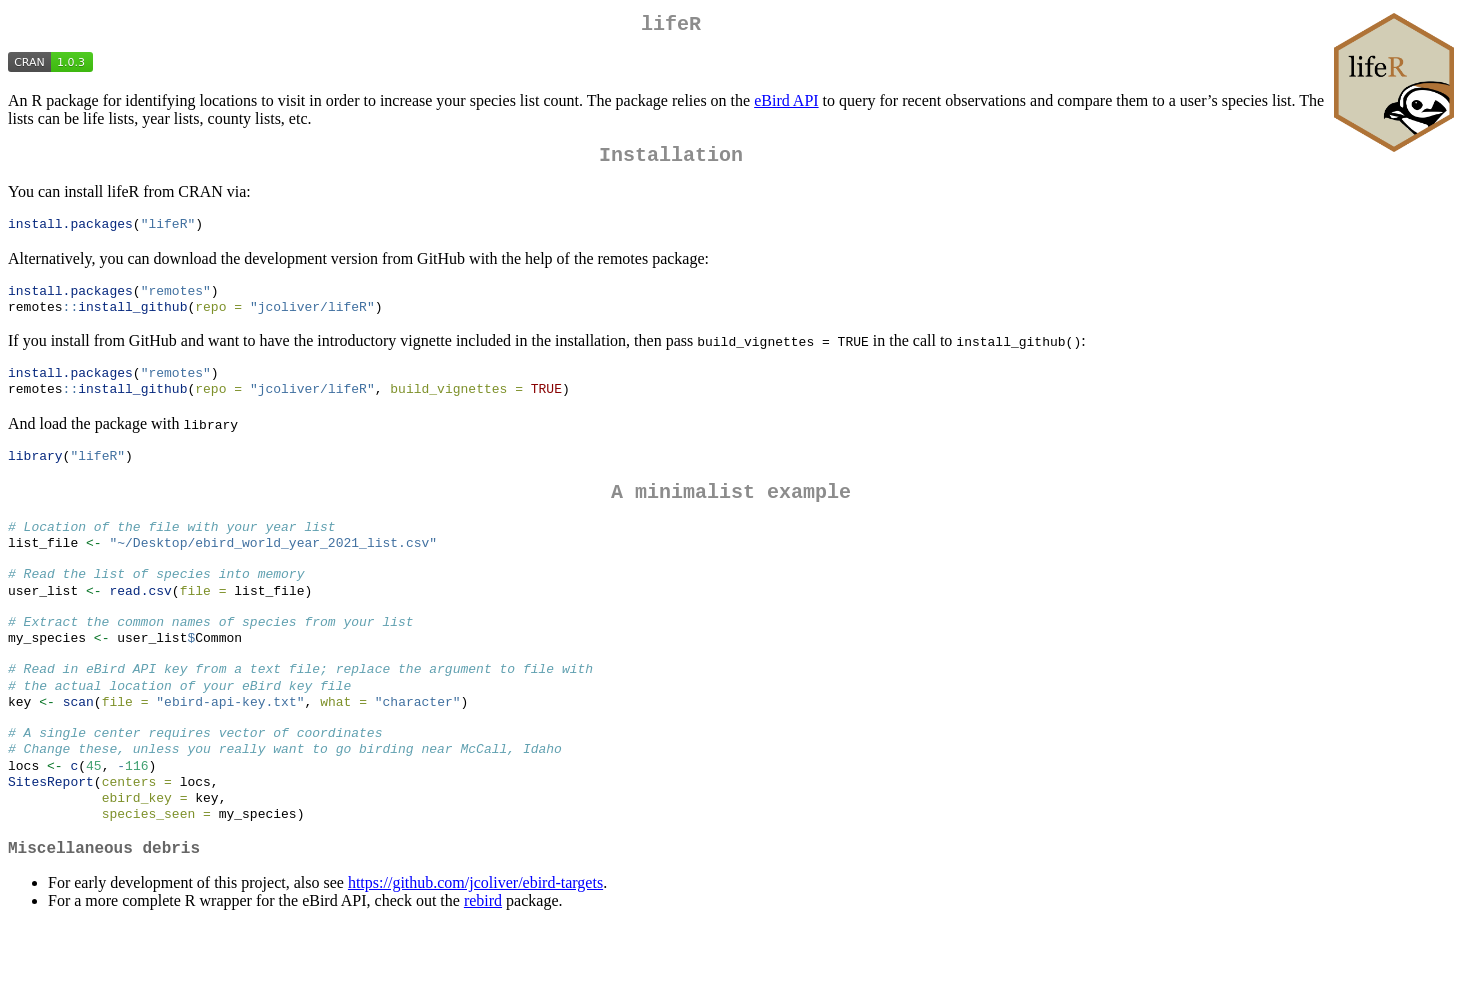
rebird (483, 964)
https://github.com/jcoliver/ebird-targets (475, 946)
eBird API (786, 104)
